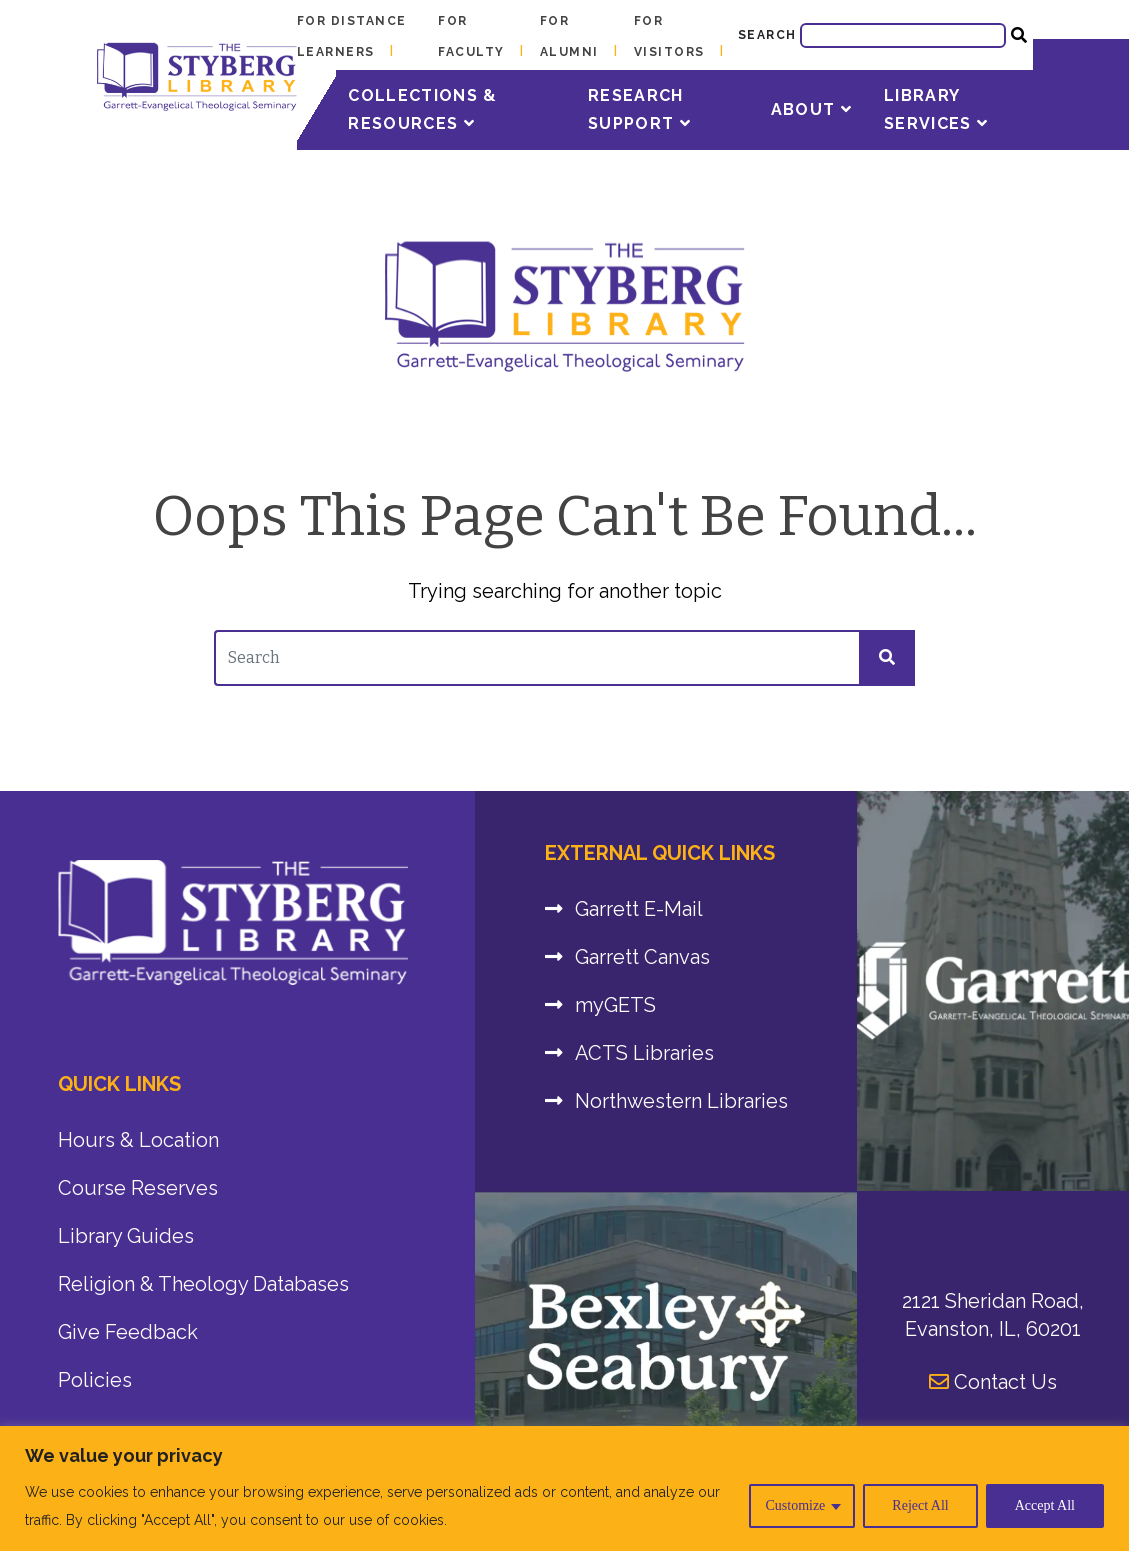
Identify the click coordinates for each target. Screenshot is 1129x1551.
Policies (95, 1380)
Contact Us (993, 1382)
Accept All (1045, 1505)
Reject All (920, 1505)
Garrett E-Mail (639, 909)
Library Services (936, 109)
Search (767, 35)
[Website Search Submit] (1019, 35)
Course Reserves (138, 1188)
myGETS (615, 1005)
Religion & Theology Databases (203, 1284)
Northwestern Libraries (681, 1101)
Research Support (639, 109)
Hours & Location (138, 1140)
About (811, 109)
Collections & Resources (422, 109)
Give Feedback (128, 1332)
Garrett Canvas (642, 957)
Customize (795, 1505)
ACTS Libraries (644, 1053)
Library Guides (126, 1236)
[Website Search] (903, 35)
